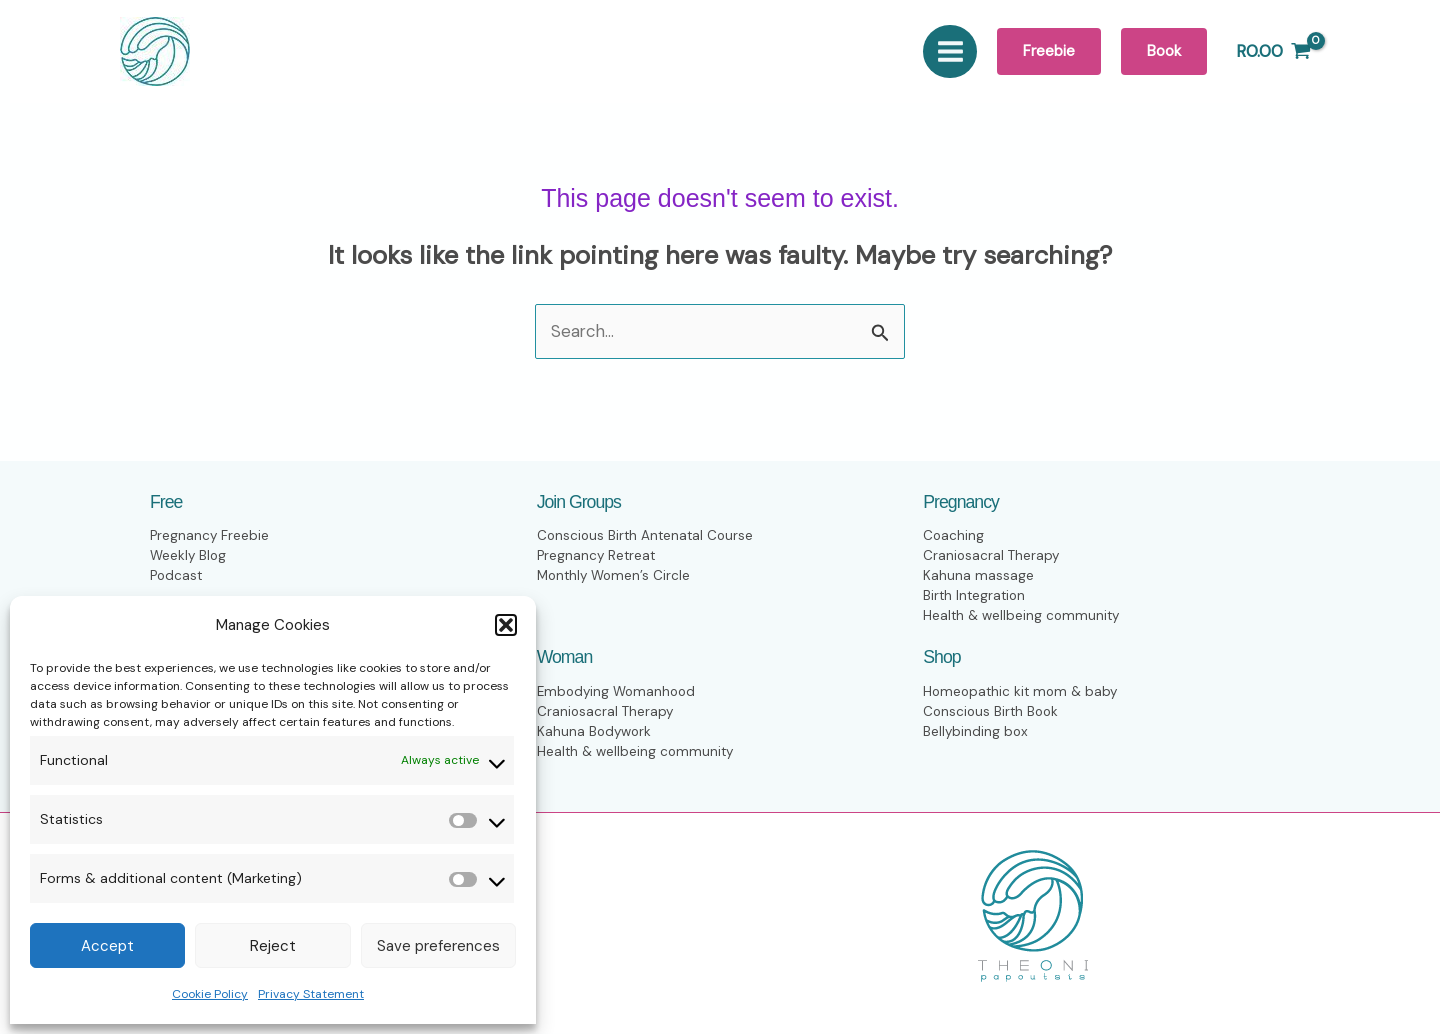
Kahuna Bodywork (595, 731)
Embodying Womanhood (619, 691)
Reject (273, 946)
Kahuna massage (978, 576)
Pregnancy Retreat (597, 556)
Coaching (954, 536)
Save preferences (438, 946)
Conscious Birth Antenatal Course (648, 536)
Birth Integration (976, 596)
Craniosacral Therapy (992, 556)
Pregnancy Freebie (210, 536)
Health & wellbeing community (1023, 616)
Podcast (177, 576)
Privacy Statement (311, 994)
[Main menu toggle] (950, 52)
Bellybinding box (976, 731)
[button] (506, 625)
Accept (107, 946)
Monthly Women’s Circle (615, 576)
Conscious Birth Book (993, 711)
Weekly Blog (189, 556)
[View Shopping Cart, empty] (1273, 51)
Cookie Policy (210, 994)
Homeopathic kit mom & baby (1023, 691)
